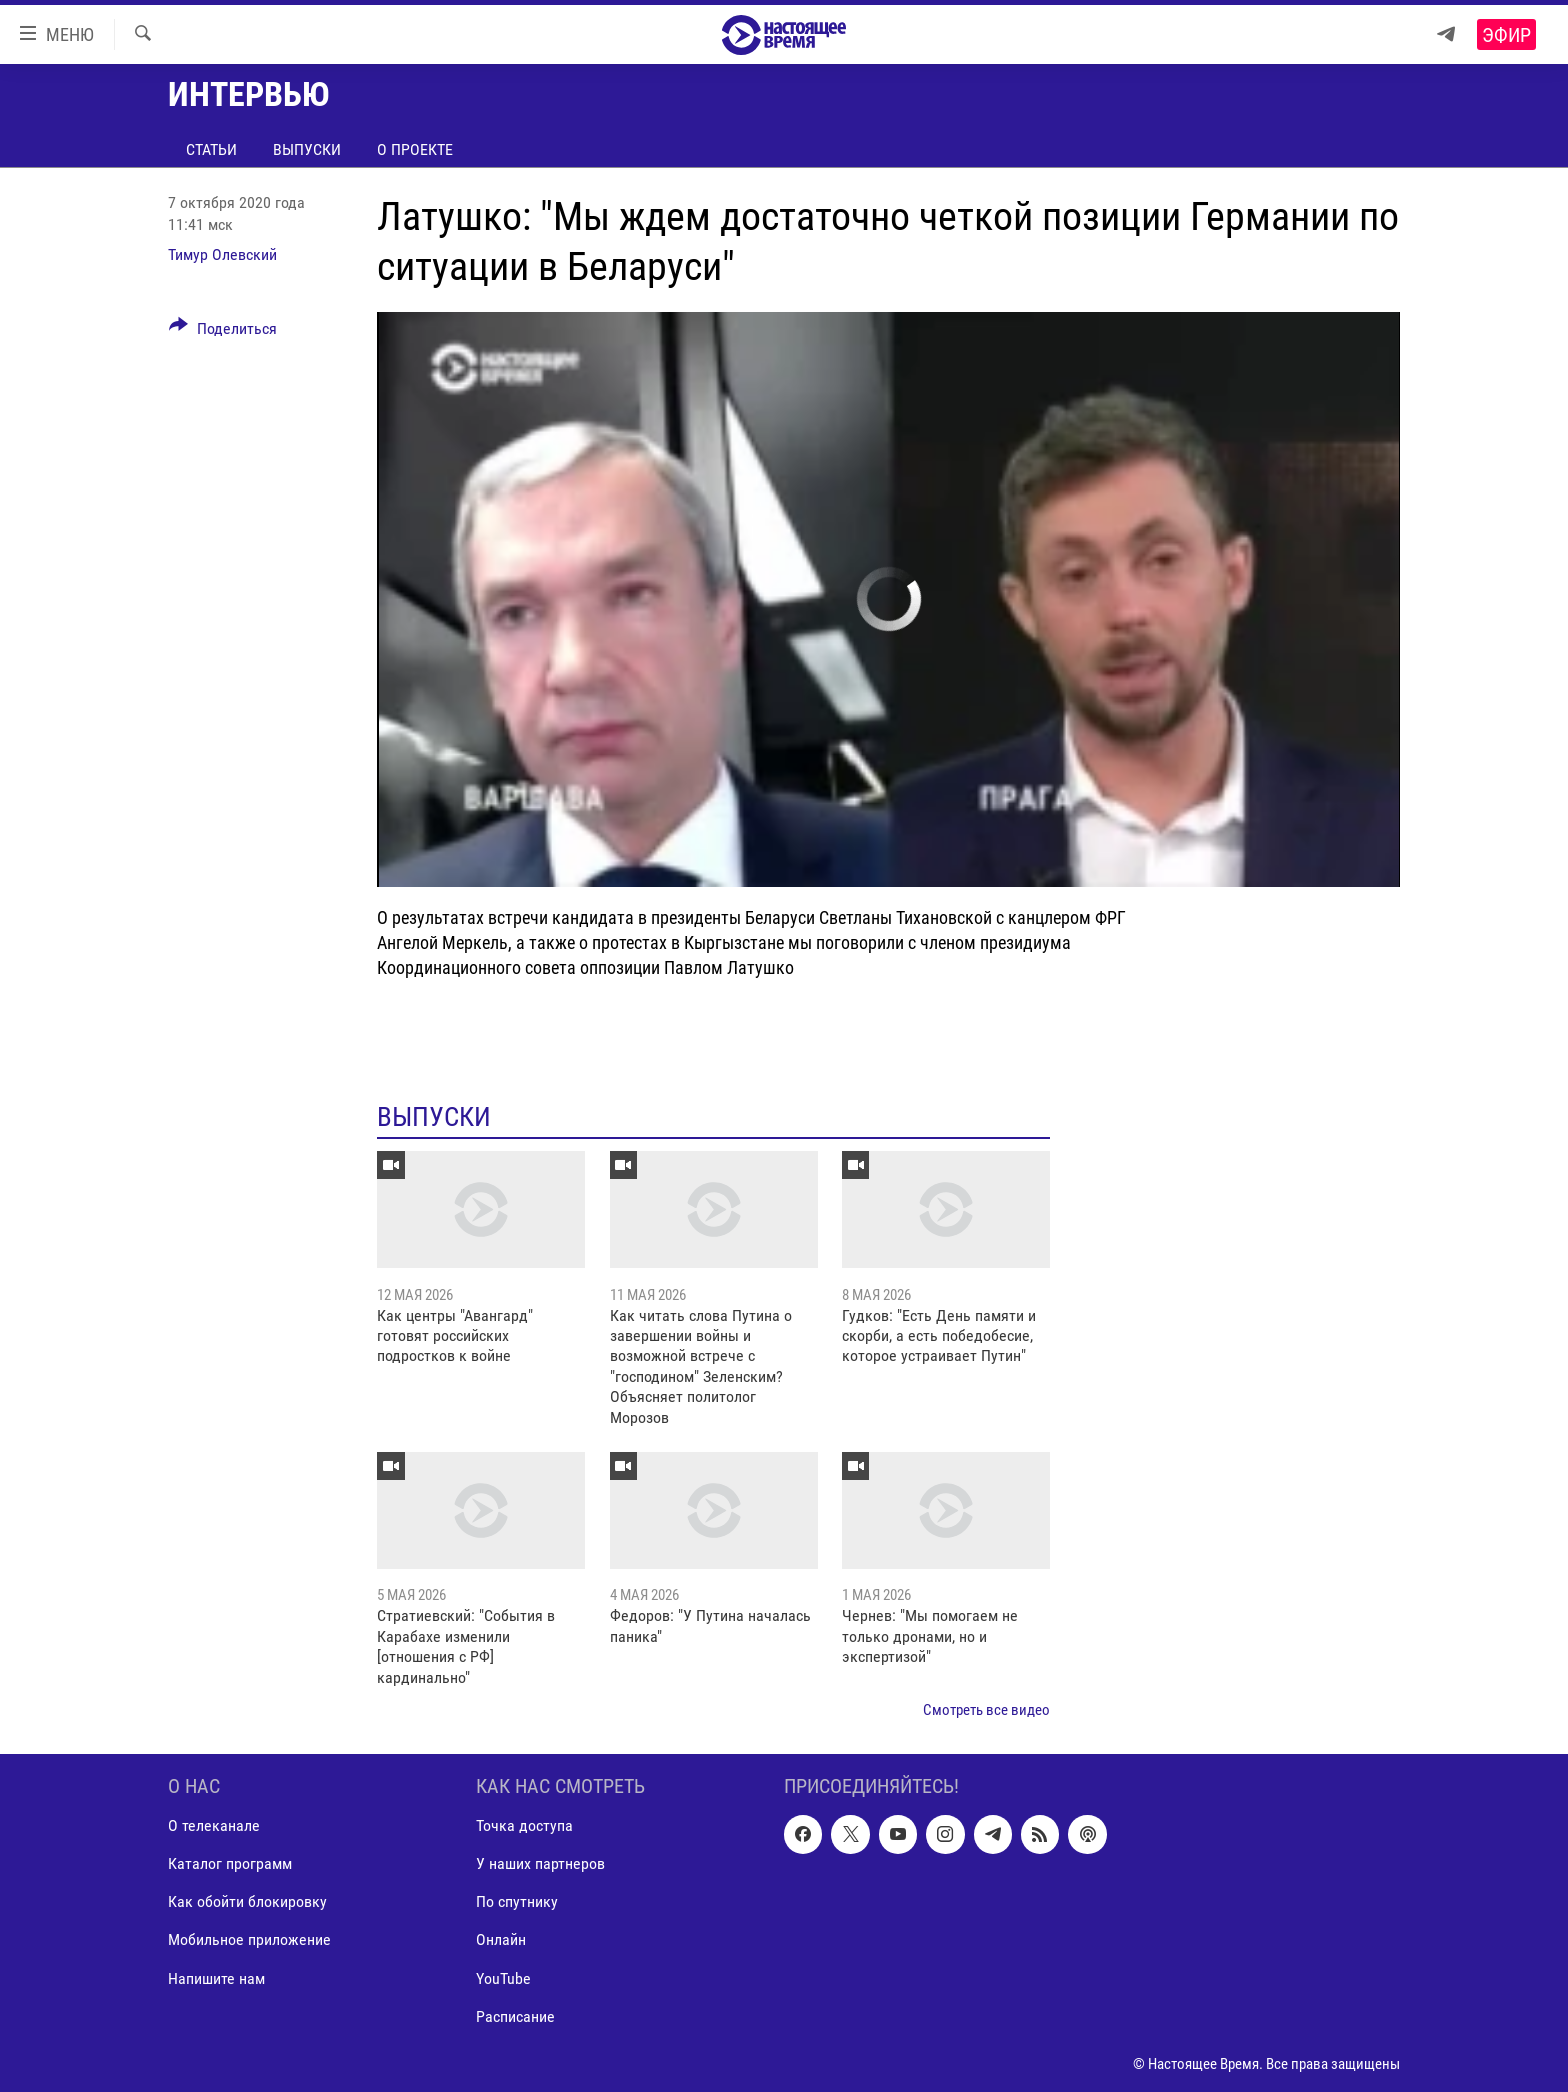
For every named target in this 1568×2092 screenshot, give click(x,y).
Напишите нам (216, 1978)
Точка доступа (524, 1826)
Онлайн (501, 1940)
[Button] (223, 332)
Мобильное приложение (249, 1940)
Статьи (211, 149)
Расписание (515, 2016)
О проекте (415, 149)
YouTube (503, 1978)
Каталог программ (230, 1864)
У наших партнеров (540, 1864)
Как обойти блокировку (247, 1902)
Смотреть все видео (986, 1710)
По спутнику (517, 1902)
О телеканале (214, 1826)
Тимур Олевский (222, 254)
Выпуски (307, 149)
